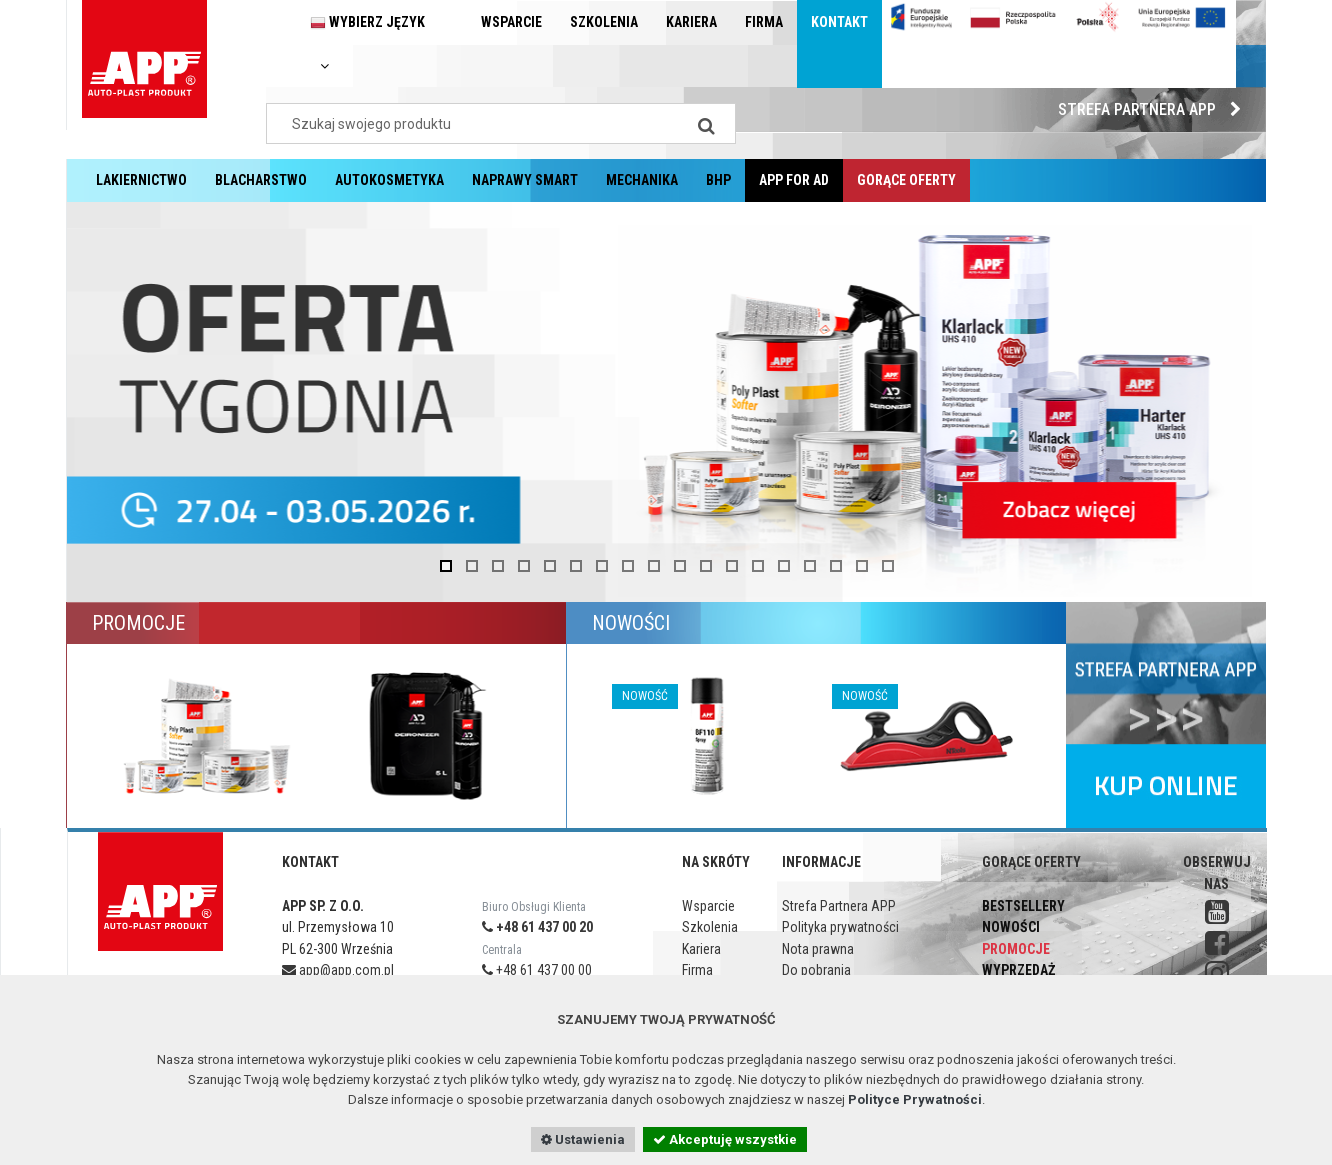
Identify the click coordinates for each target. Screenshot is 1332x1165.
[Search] (706, 123)
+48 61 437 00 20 (537, 927)
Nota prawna (818, 949)
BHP (718, 180)
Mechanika (642, 180)
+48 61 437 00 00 (537, 970)
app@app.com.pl (338, 970)
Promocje (1016, 949)
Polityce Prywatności (915, 1099)
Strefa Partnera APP (1154, 109)
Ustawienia (583, 1139)
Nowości (1011, 927)
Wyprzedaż (1018, 970)
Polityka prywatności (840, 927)
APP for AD (794, 180)
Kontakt (839, 22)
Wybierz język (367, 43)
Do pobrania (816, 970)
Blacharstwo (261, 180)
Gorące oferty (906, 180)
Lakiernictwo (141, 180)
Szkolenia (604, 22)
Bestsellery (1023, 906)
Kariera (691, 22)
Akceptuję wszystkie (725, 1139)
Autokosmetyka (389, 180)
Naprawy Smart (525, 180)
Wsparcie (511, 22)
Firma (764, 22)
